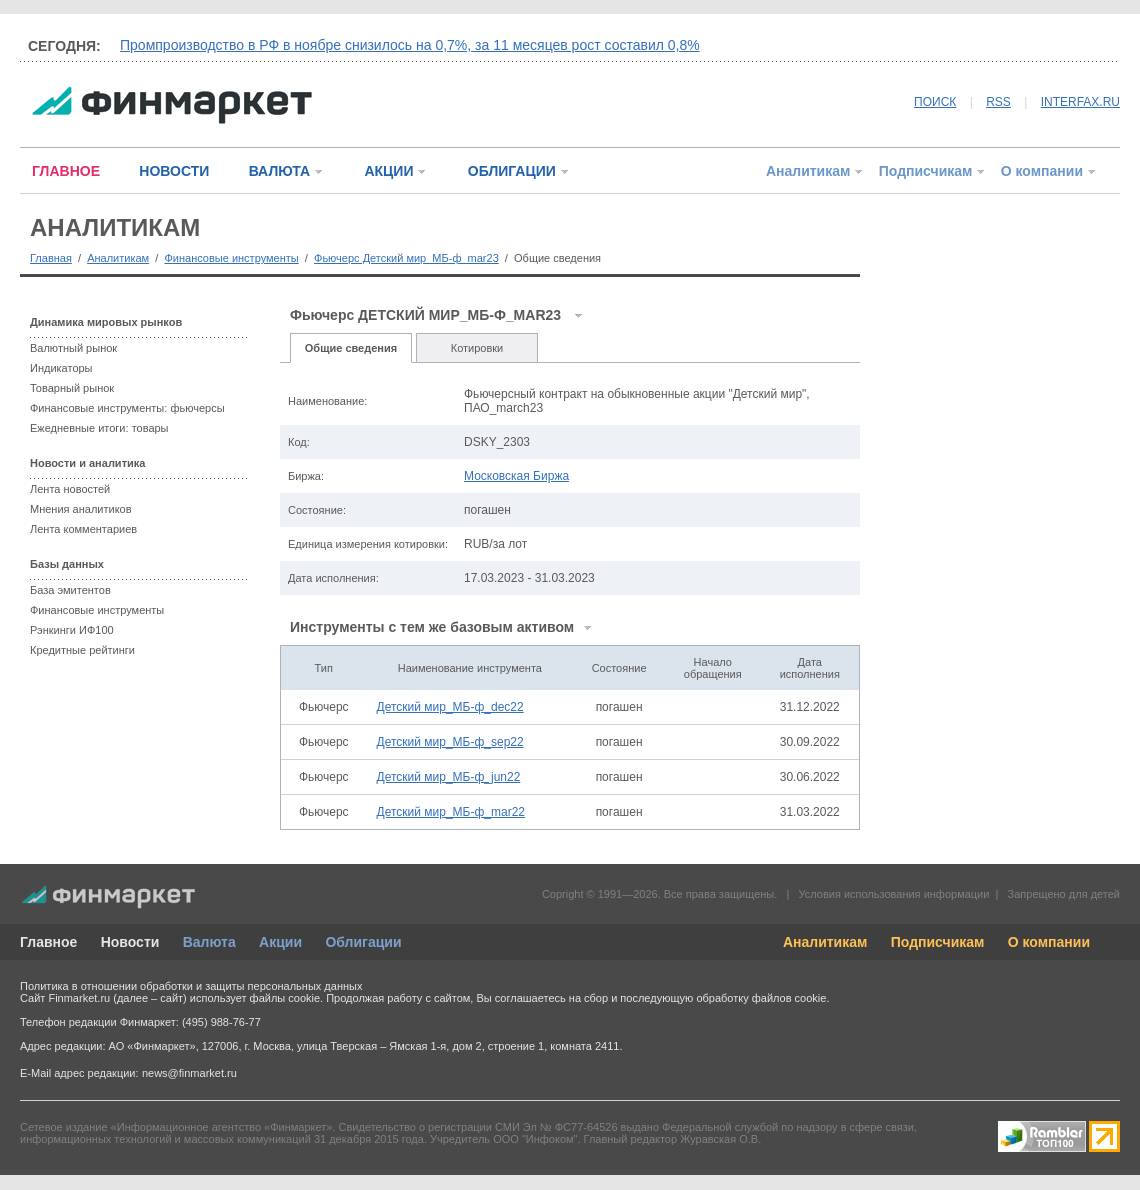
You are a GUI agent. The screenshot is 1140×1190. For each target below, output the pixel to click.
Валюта (209, 942)
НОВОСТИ (174, 171)
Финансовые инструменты (231, 258)
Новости (130, 942)
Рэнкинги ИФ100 (72, 630)
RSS (998, 102)
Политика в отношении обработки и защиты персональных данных (191, 986)
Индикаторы (61, 368)
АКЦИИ (388, 171)
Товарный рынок (72, 388)
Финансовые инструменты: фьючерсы (127, 408)
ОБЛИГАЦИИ (512, 171)
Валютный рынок (73, 348)
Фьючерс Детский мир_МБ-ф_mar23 (406, 258)
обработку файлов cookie (761, 998)
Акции (280, 942)
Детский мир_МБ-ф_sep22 (450, 742)
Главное (48, 942)
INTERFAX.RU (1080, 102)
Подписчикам (926, 171)
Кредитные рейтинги (82, 650)
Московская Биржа (516, 476)
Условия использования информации (893, 894)
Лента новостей (70, 489)
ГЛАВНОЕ (66, 171)
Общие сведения (351, 348)
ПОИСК (935, 102)
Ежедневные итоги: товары (99, 428)
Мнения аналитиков (81, 509)
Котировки (477, 348)
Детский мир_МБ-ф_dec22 (450, 707)
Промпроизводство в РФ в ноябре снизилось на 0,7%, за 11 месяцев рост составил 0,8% (410, 45)
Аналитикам (808, 171)
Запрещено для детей (1064, 894)
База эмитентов (70, 590)
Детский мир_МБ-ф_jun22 (449, 777)
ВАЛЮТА (279, 171)
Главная (51, 258)
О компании (1042, 171)
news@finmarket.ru (189, 1073)
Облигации (363, 942)
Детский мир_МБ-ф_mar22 (451, 812)
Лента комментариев (83, 529)
